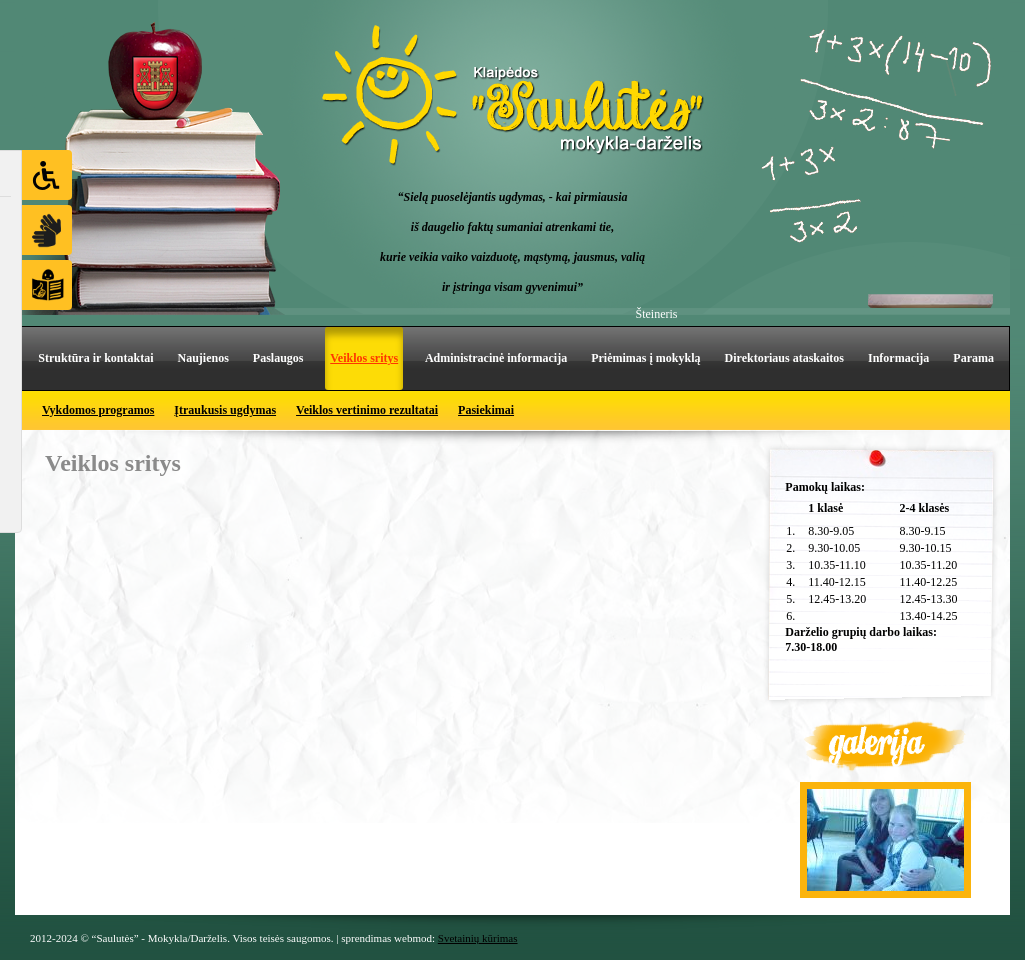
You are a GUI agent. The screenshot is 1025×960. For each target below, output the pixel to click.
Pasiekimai (486, 410)
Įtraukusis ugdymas (225, 410)
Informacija (898, 358)
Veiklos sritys (364, 358)
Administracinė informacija (496, 358)
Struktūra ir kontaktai (95, 358)
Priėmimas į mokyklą (645, 358)
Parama (973, 358)
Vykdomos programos (98, 410)
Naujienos (202, 358)
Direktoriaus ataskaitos (784, 358)
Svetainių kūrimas (478, 938)
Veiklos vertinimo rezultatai (367, 410)
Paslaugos (278, 358)
